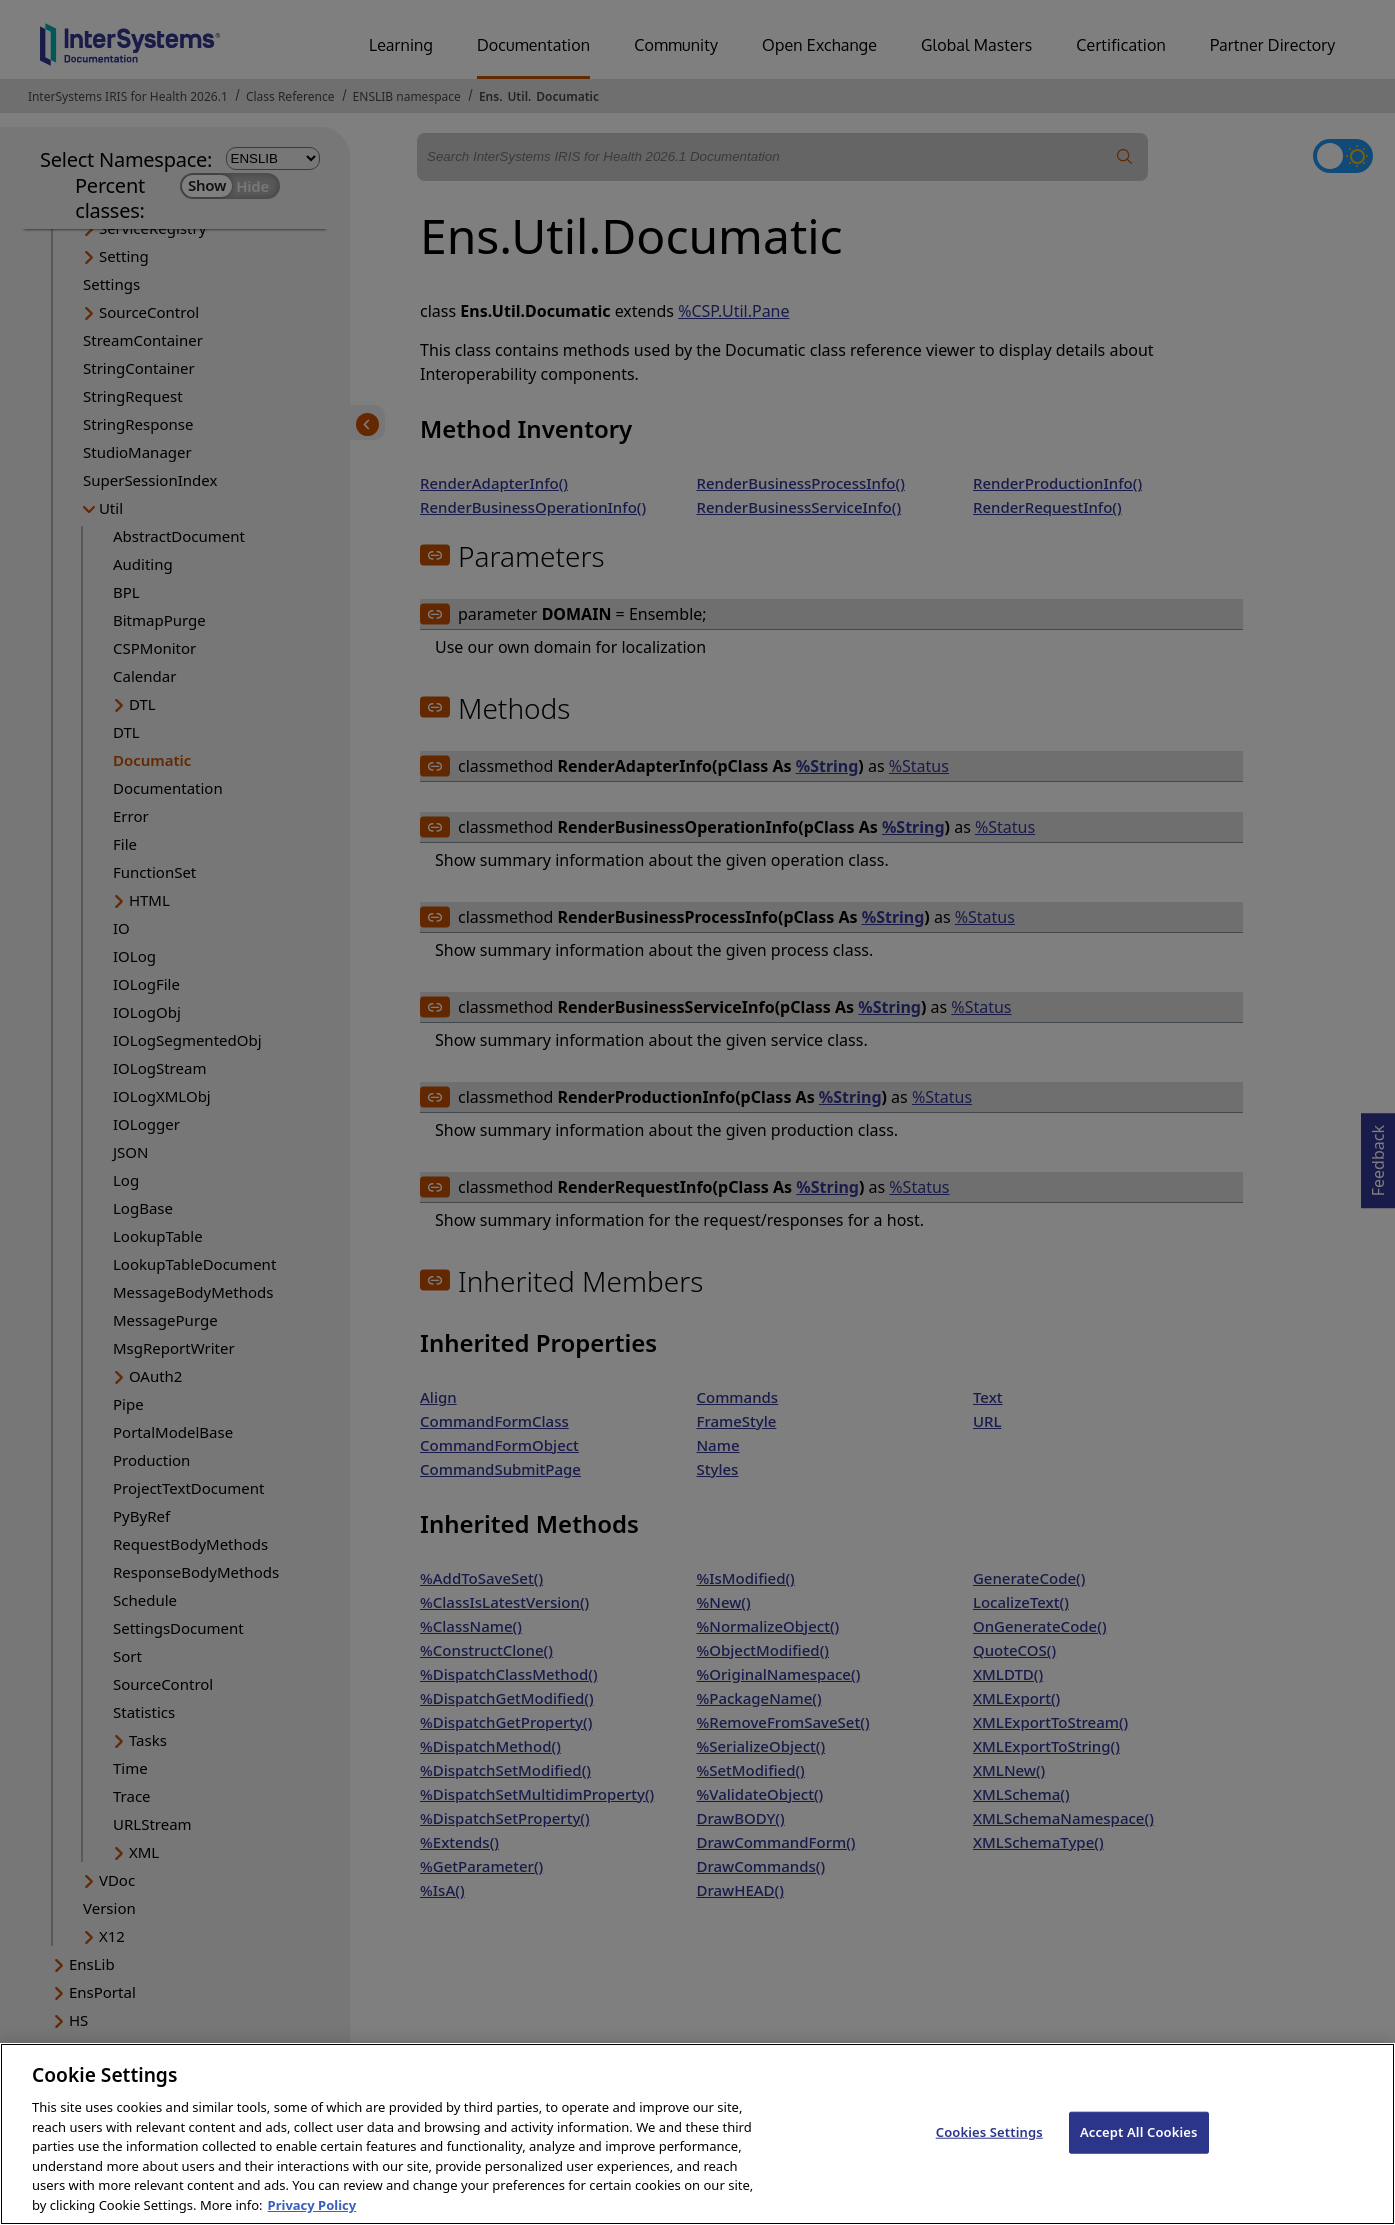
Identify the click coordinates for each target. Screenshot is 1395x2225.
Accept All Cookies (1139, 2156)
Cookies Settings (989, 2156)
